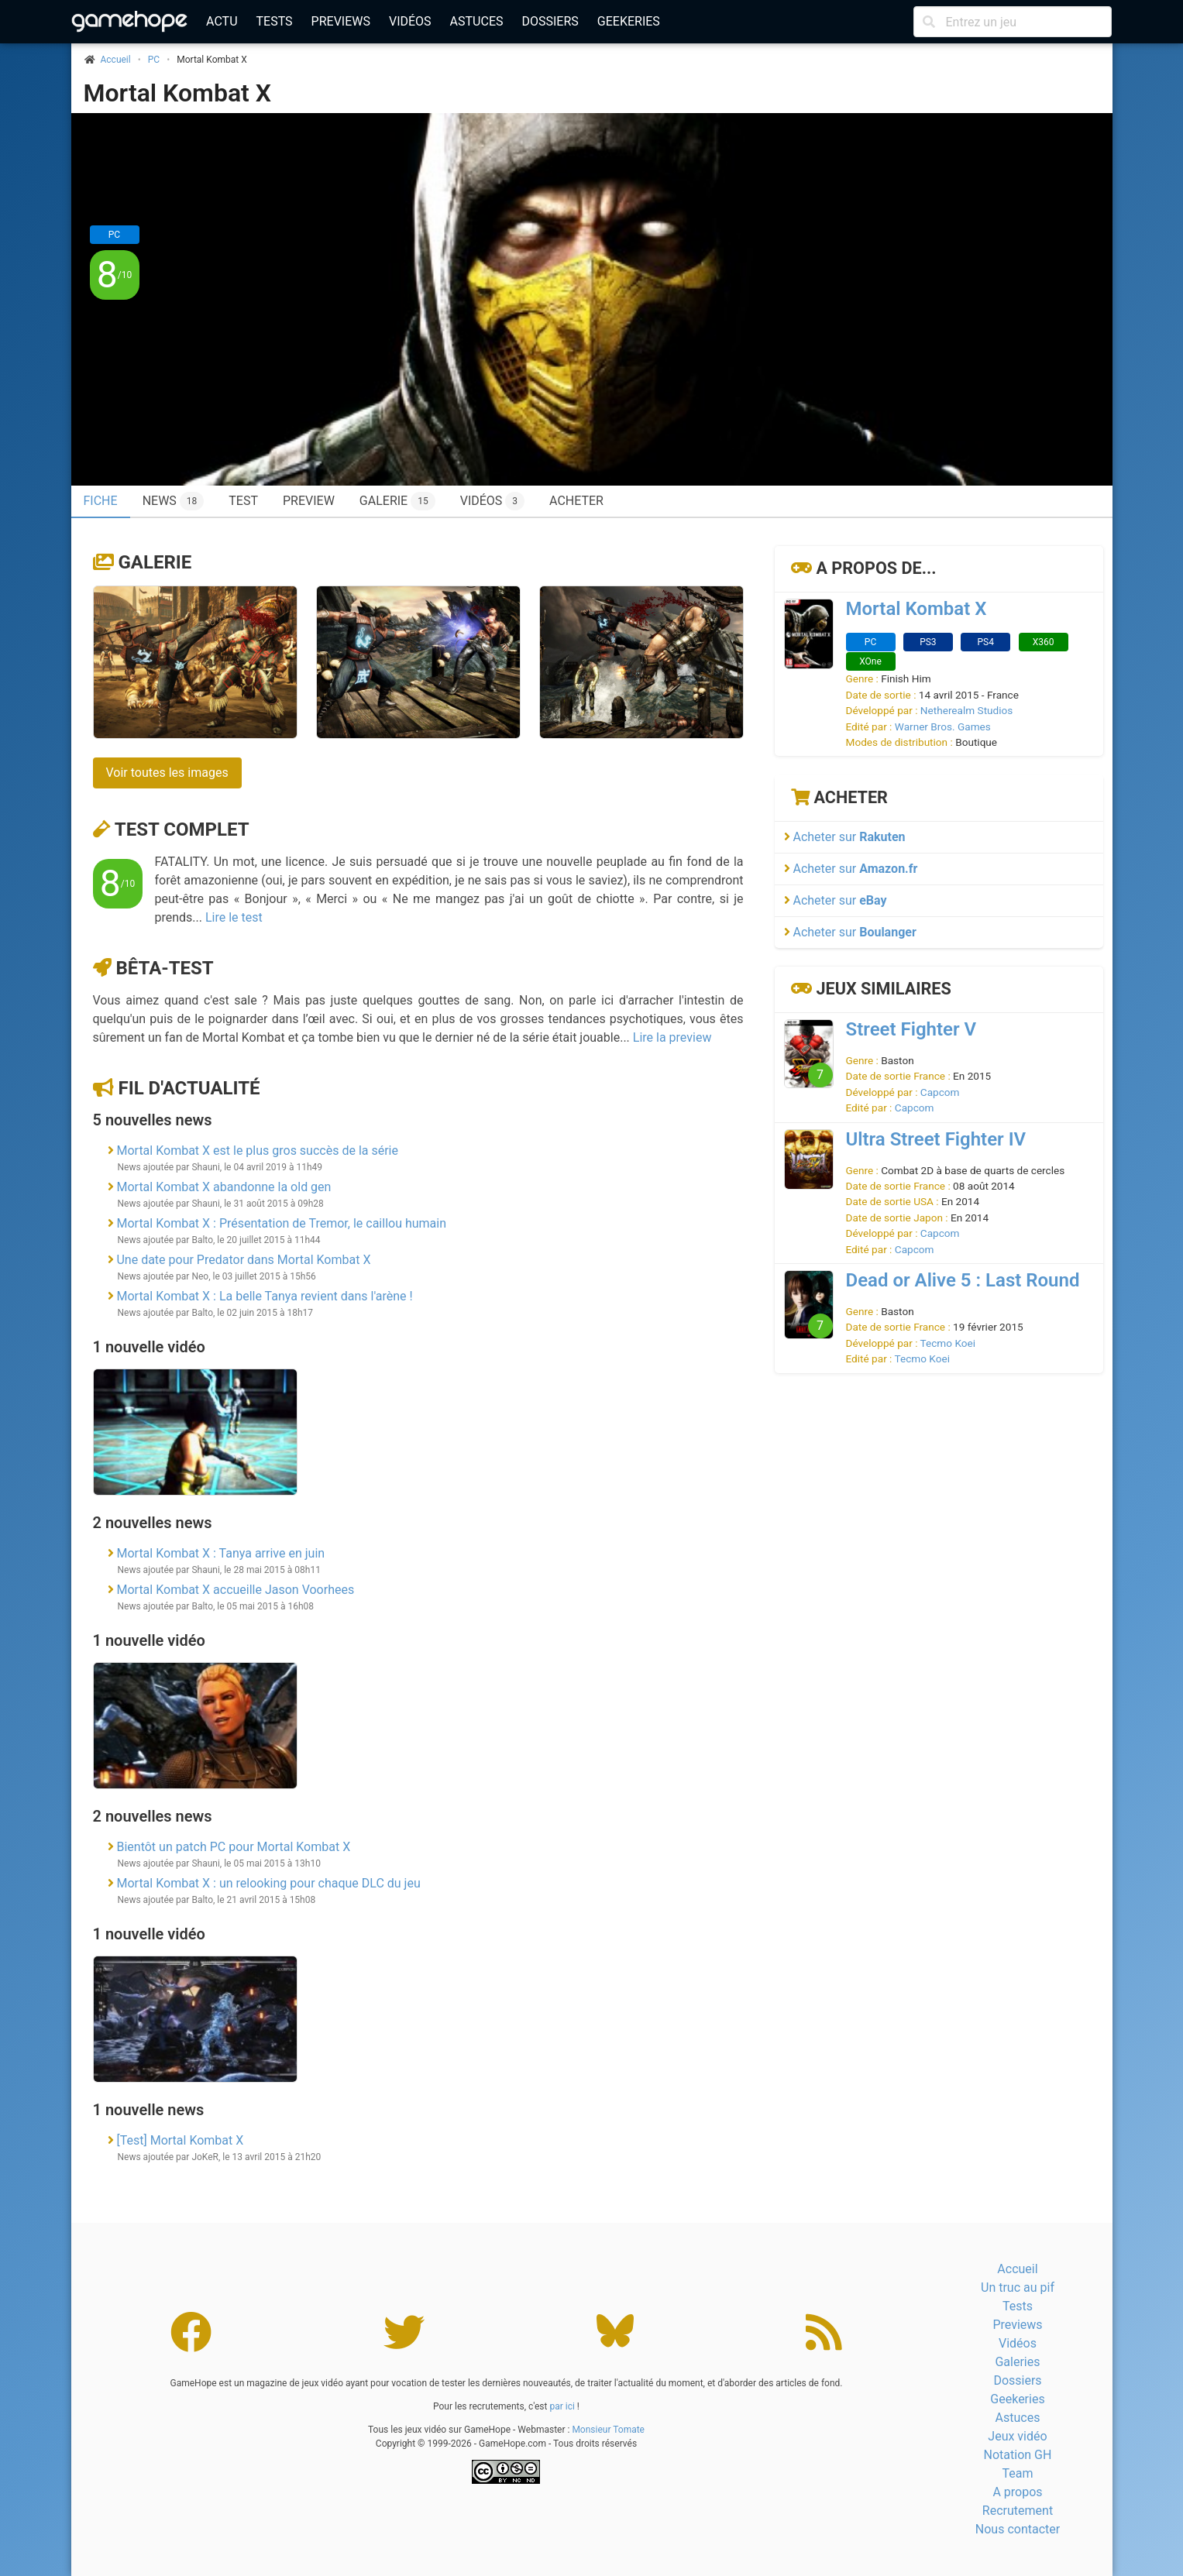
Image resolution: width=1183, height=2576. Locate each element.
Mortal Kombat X (178, 93)
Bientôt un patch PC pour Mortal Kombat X (233, 1846)
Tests (274, 21)
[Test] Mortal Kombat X (179, 2140)
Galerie (397, 501)
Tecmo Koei (947, 1343)
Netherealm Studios (966, 710)
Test (243, 500)
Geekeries (628, 21)
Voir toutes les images (167, 772)
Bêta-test (164, 968)
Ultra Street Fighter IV (936, 1139)
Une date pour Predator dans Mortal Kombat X (243, 1259)
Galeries (1017, 2361)
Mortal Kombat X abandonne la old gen (223, 1187)
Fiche (101, 500)
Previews (340, 21)
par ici (561, 2406)
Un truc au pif (1017, 2287)
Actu (221, 21)
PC (154, 59)
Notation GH (1018, 2454)
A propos (1017, 2492)
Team (1017, 2473)
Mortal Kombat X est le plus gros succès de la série (257, 1150)
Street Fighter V (911, 1029)
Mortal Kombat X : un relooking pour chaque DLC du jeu (268, 1883)
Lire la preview (672, 1037)
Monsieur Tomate (608, 2429)
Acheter (576, 500)
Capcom (940, 1092)
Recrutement (1017, 2510)
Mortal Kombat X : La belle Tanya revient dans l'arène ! (264, 1296)
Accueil (1017, 2269)
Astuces (477, 21)
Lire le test (234, 917)
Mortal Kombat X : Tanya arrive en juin (220, 1553)
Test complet (182, 829)
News (174, 501)
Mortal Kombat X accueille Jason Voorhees (235, 1589)
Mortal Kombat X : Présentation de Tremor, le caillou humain (281, 1223)
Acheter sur (845, 836)
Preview (309, 500)
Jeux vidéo (1017, 2436)
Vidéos (410, 21)
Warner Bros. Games (943, 726)
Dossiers (549, 21)
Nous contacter (1017, 2529)
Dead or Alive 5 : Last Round (963, 1280)
